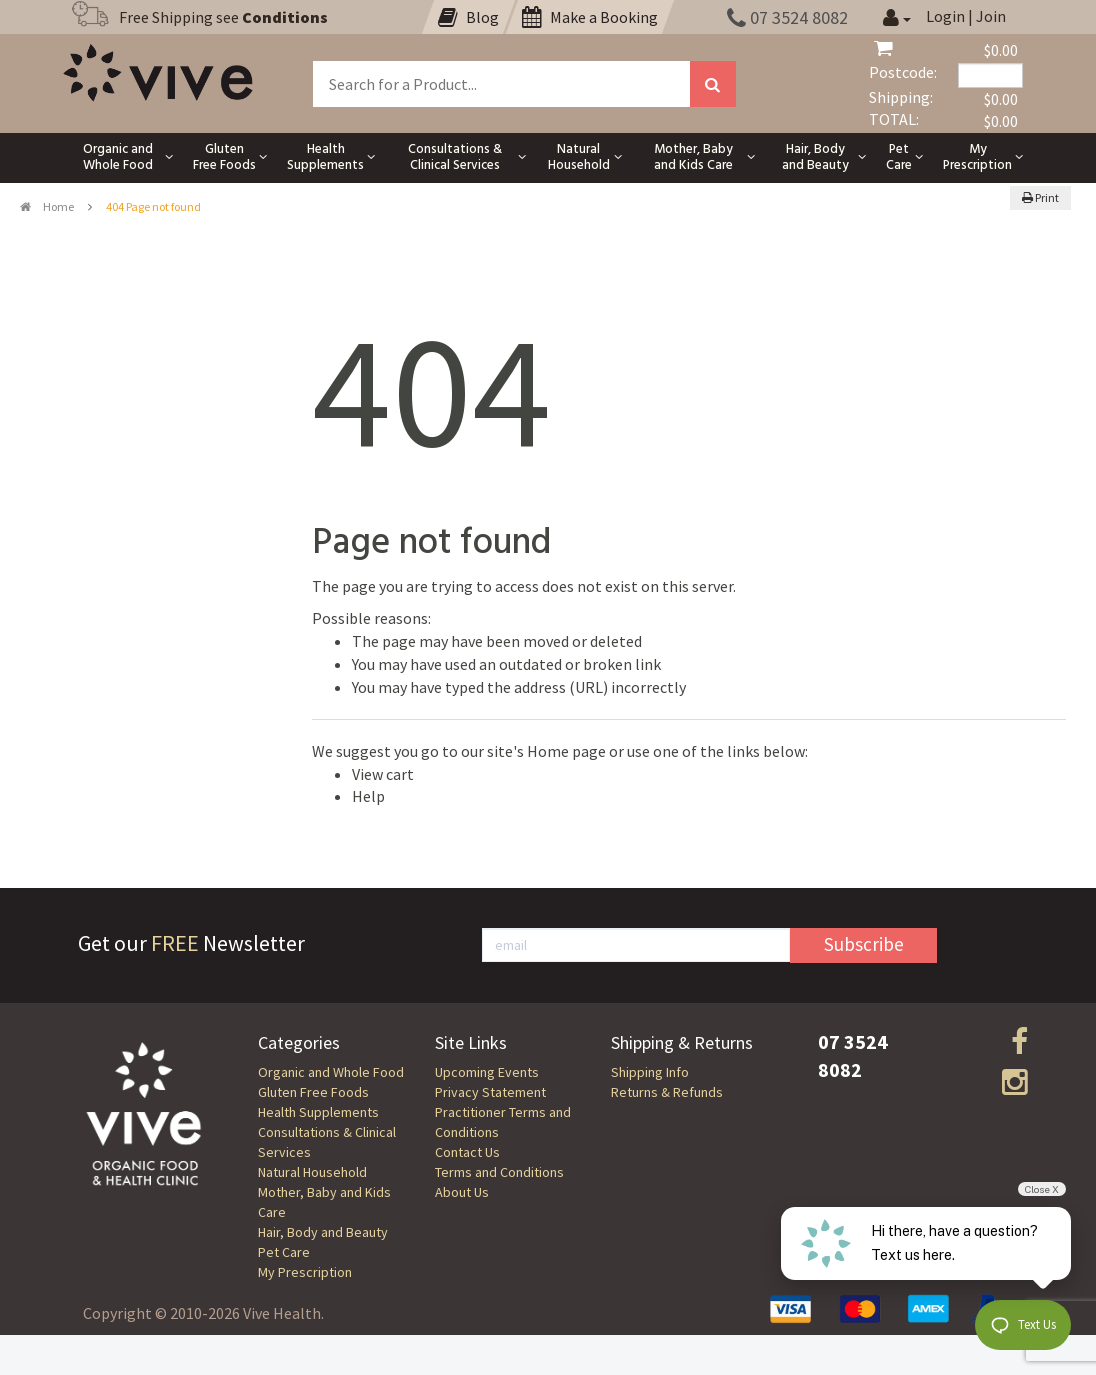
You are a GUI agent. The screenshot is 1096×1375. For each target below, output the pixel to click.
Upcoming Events (487, 1072)
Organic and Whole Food (331, 1072)
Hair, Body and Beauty (323, 1232)
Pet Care (284, 1252)
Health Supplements (318, 1112)
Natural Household (312, 1172)
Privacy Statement (490, 1092)
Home (47, 206)
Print (1040, 197)
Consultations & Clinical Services (327, 1142)
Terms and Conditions (499, 1172)
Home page (566, 751)
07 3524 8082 (787, 17)
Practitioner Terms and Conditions (503, 1122)
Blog (468, 17)
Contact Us (467, 1152)
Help (368, 796)
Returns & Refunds (667, 1092)
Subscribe (864, 944)
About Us (462, 1192)
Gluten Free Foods (313, 1092)
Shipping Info (650, 1072)
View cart (383, 774)
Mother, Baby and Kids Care (324, 1202)
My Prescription (305, 1272)
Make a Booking (590, 17)
